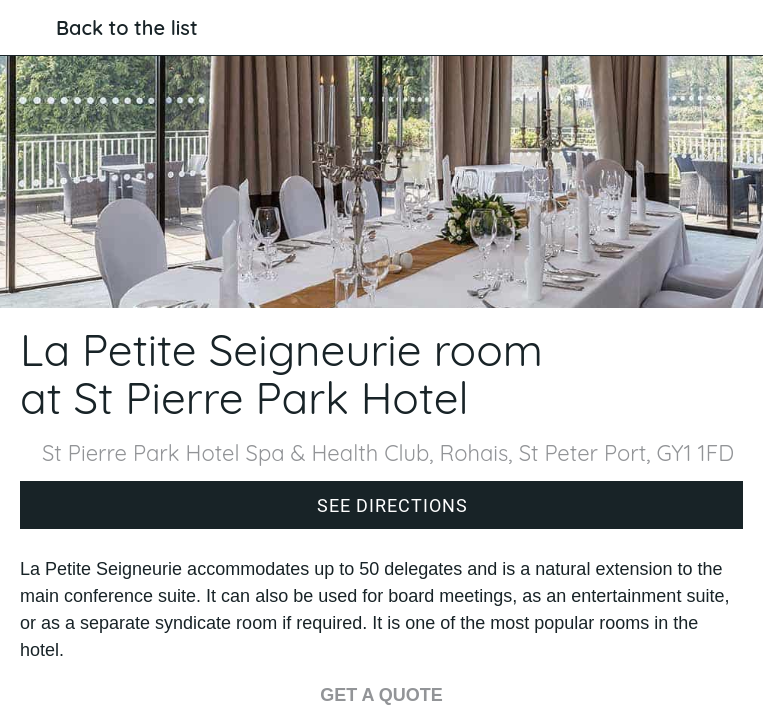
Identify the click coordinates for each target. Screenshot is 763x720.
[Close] (28, 28)
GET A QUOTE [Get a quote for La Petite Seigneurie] (381, 695)
